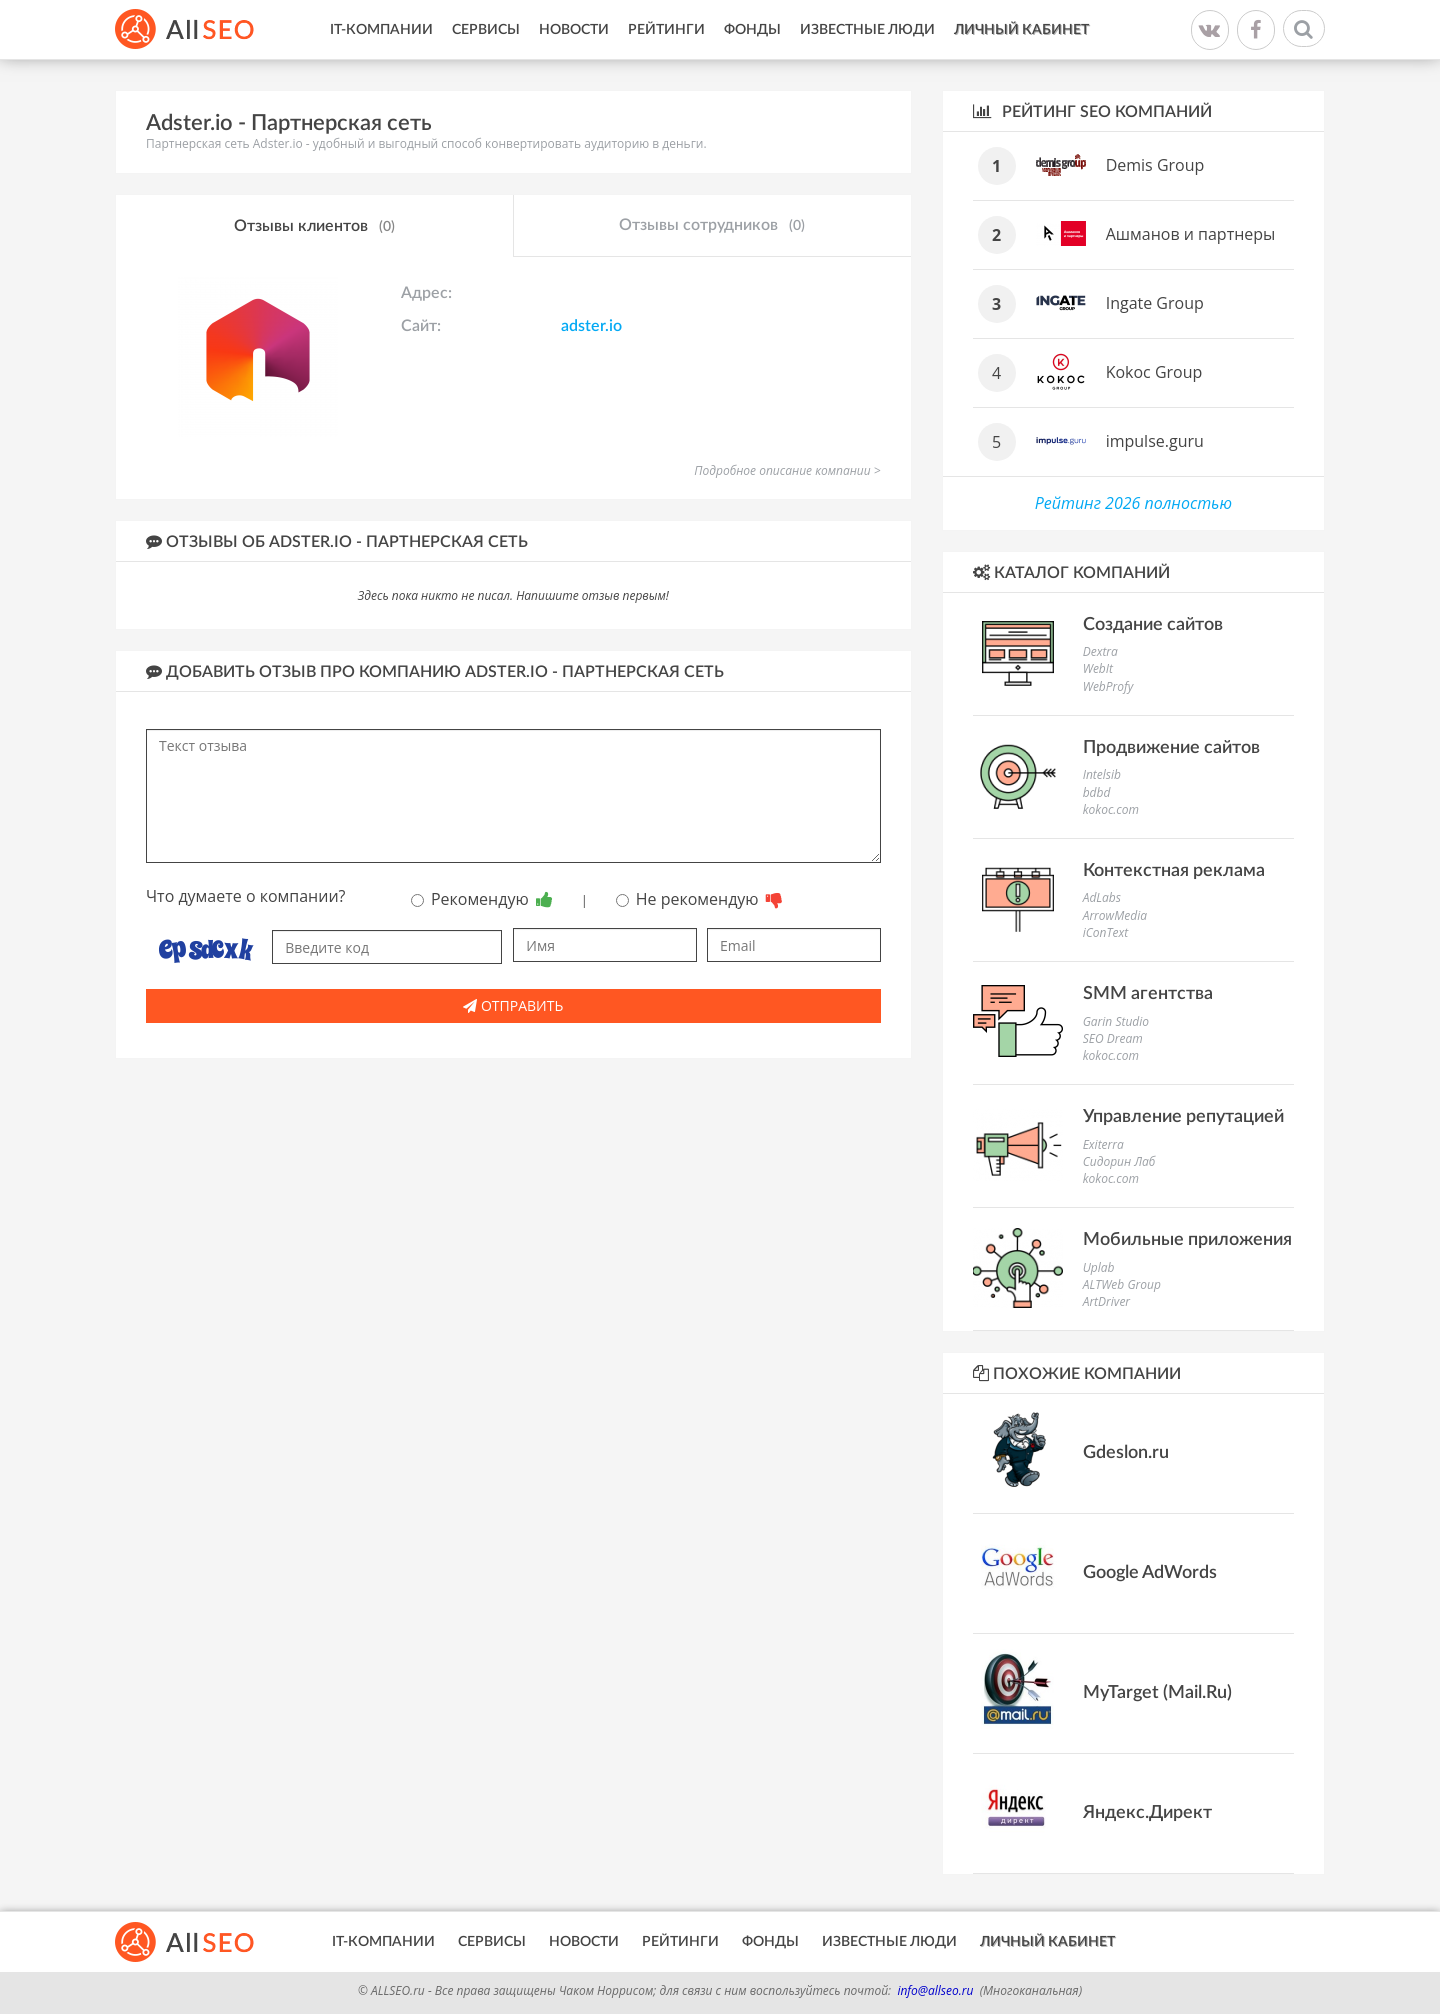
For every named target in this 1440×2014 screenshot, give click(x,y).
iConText (1105, 932)
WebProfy (1108, 686)
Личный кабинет (1021, 30)
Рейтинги (666, 30)
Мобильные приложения (1187, 1240)
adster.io (591, 326)
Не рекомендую (699, 899)
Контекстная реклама (1174, 871)
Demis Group (1155, 165)
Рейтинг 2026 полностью (1133, 503)
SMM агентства (1148, 994)
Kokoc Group (1154, 372)
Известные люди (867, 30)
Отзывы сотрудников (712, 226)
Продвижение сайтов (1171, 748)
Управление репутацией (1183, 1117)
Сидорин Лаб (1119, 1161)
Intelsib (1102, 774)
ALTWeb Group (1122, 1284)
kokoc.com (1111, 809)
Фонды (752, 30)
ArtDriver (1106, 1301)
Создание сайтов (1153, 625)
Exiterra (1103, 1144)
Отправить (513, 1005)
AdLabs (1102, 897)
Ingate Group (1155, 303)
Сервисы (486, 30)
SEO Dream (1113, 1038)
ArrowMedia (1115, 915)
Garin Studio (1116, 1021)
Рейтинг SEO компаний (1092, 111)
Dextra (1100, 651)
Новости (574, 30)
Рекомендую (482, 899)
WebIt (1098, 668)
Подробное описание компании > (787, 470)
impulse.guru (1155, 441)
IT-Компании (381, 30)
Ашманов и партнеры (1191, 234)
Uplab (1099, 1267)
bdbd (1097, 792)
